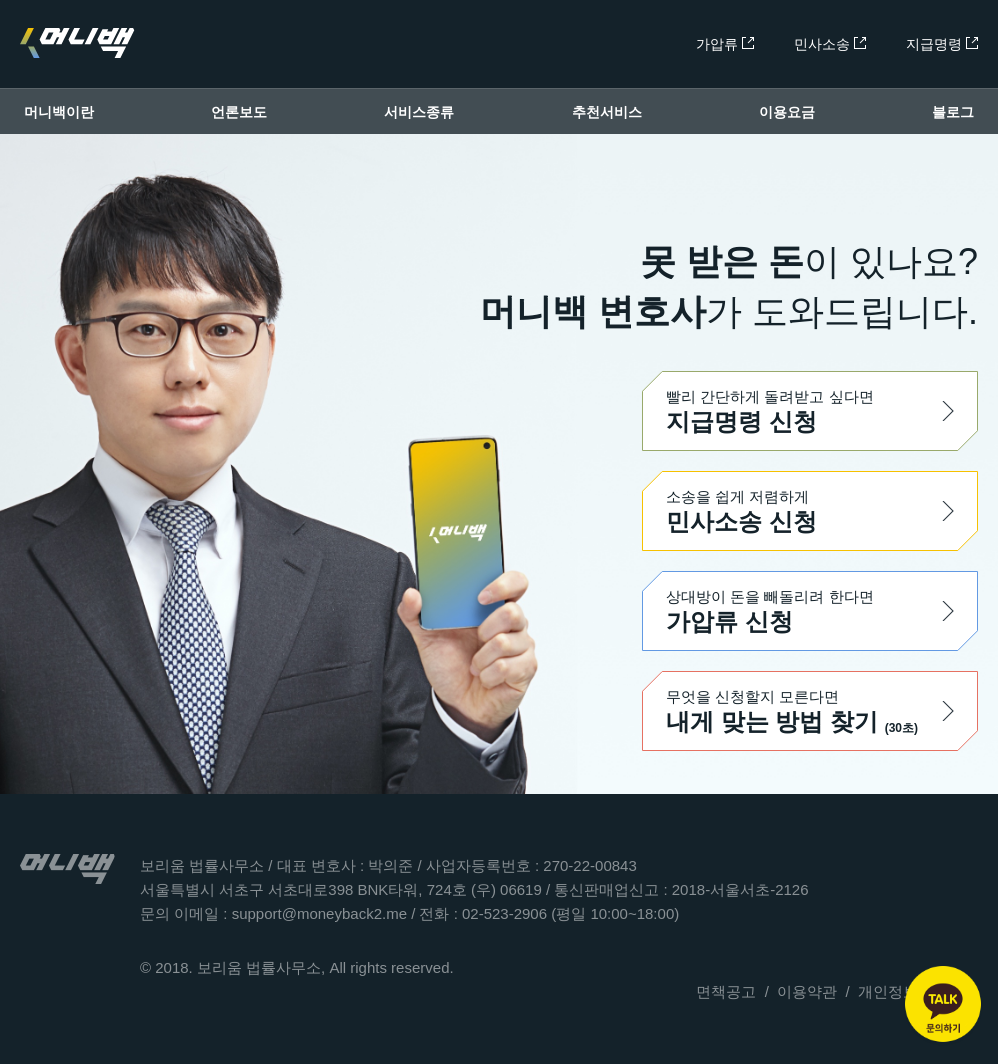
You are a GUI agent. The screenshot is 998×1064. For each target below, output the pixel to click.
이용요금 (787, 112)
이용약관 (807, 991)
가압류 (725, 44)
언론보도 (239, 112)
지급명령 (942, 44)
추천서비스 (607, 112)
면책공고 (726, 991)
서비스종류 (419, 112)
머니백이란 (59, 112)
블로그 (953, 112)
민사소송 (830, 44)
